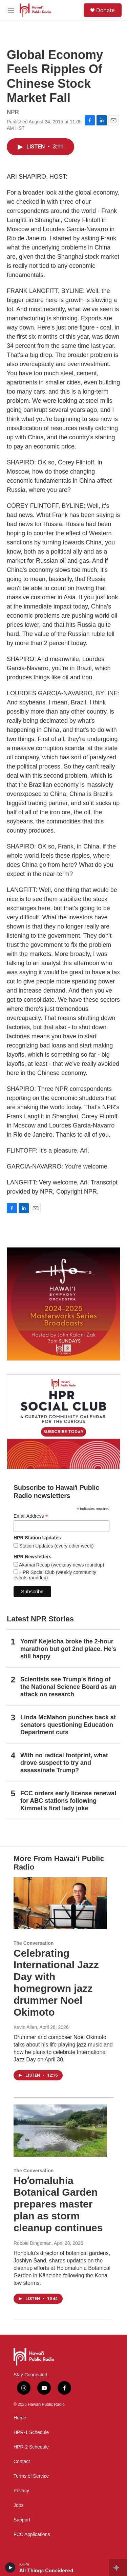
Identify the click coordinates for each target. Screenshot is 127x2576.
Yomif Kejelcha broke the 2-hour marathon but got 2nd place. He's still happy (68, 1649)
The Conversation (34, 1943)
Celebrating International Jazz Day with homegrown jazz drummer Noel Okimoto (56, 1983)
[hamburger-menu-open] (10, 10)
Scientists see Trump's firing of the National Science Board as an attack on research (68, 1687)
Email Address (31, 1516)
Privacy (21, 2490)
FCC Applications (32, 2534)
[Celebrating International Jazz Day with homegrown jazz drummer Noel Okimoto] (60, 1903)
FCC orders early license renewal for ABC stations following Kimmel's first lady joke (68, 1801)
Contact (22, 2461)
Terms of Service (31, 2476)
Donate (105, 10)
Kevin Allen (25, 2027)
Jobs (19, 2505)
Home (20, 2417)
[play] (10, 2567)
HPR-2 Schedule (31, 2447)
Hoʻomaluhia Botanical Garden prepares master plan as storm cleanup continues (58, 2204)
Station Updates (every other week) (55, 1546)
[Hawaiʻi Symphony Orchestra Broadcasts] (63, 1303)
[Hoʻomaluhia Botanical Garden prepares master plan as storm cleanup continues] (60, 2130)
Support (22, 2519)
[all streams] (118, 2567)
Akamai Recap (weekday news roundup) (61, 1564)
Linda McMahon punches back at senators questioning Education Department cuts (68, 1725)
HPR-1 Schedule (31, 2432)
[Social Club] (63, 1422)
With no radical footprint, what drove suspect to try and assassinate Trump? (64, 1763)
